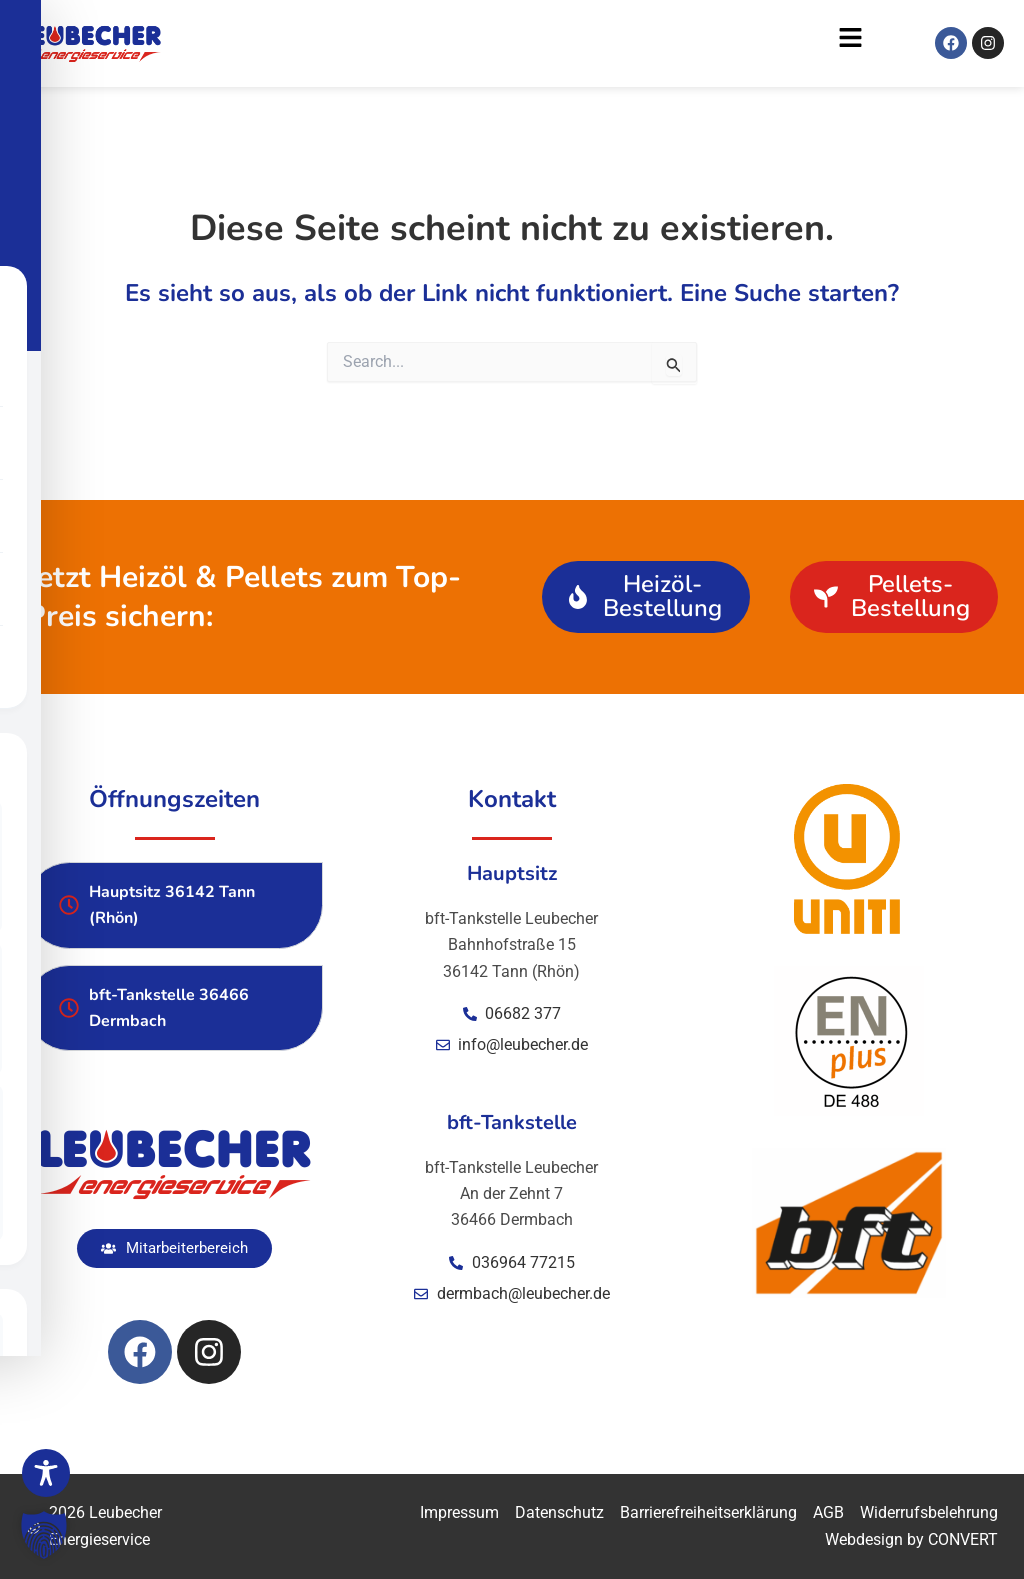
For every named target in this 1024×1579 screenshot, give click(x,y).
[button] (522, 43)
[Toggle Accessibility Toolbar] (46, 1473)
